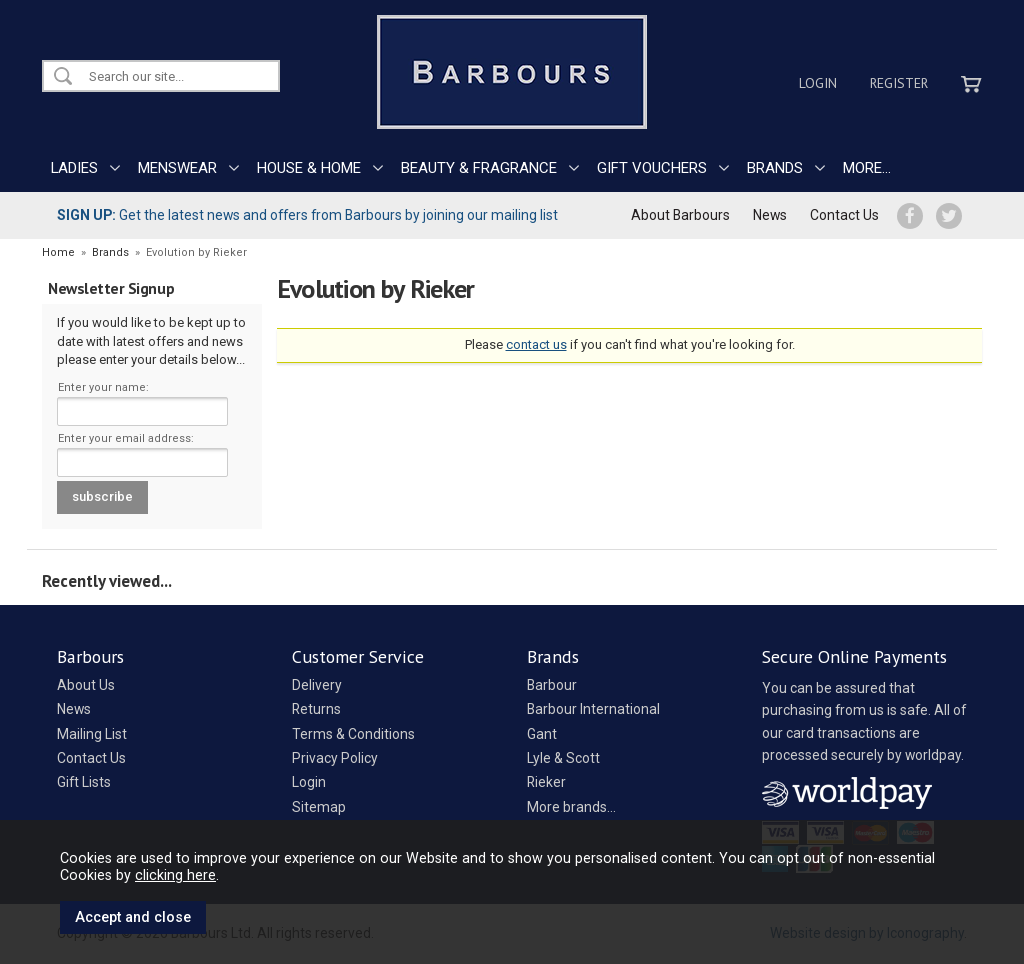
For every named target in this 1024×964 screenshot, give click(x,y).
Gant (542, 734)
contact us (536, 344)
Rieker (546, 782)
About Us (86, 685)
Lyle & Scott (563, 758)
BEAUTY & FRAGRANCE (479, 168)
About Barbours (680, 215)
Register (899, 83)
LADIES (74, 168)
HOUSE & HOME (309, 168)
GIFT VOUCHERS (652, 168)
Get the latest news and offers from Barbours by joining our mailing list (307, 215)
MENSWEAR (177, 168)
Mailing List (92, 734)
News (770, 215)
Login (818, 83)
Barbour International (593, 709)
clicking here (175, 875)
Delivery (317, 685)
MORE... (867, 168)
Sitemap (319, 807)
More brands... (571, 807)
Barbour (552, 685)
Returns (316, 709)
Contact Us (844, 215)
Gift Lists (84, 782)
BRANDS (775, 168)
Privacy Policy (335, 758)
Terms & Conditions (353, 734)
